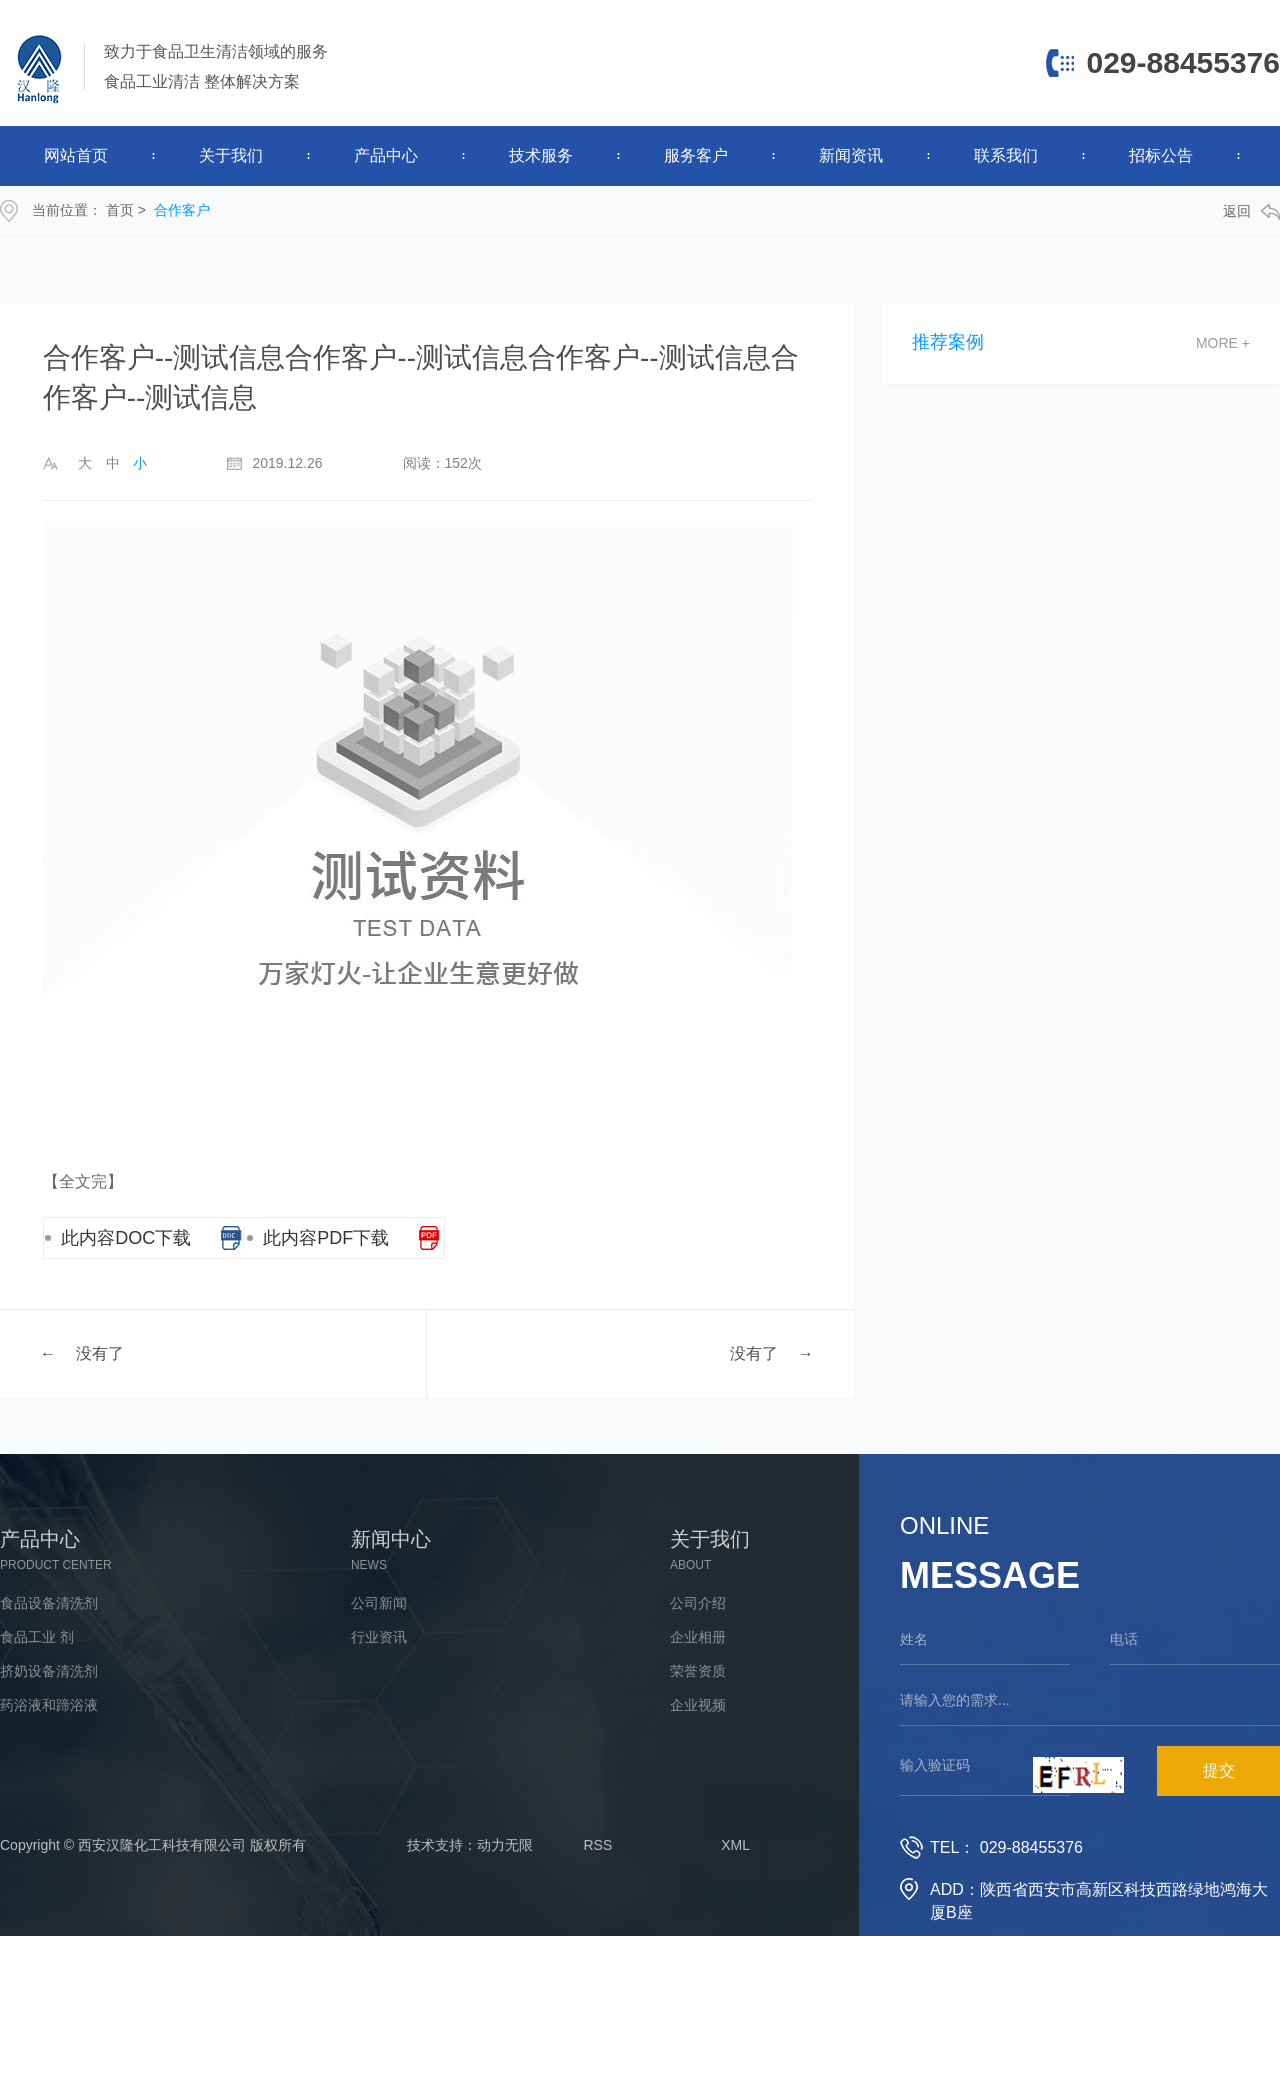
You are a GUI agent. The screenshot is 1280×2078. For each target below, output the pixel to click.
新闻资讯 (851, 155)
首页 (120, 210)
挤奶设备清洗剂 (49, 1671)
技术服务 (541, 155)
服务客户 (696, 155)
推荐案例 (948, 342)
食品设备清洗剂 (49, 1603)
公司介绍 (698, 1603)
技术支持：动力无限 (470, 1845)
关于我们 (231, 155)
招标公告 (1161, 155)
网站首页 (76, 155)
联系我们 (1006, 155)
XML (735, 1845)
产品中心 (386, 155)
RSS (598, 1845)
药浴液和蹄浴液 (49, 1705)
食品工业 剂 (37, 1637)
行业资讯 (379, 1637)
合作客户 (182, 210)
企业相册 (698, 1637)
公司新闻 (379, 1603)
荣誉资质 (698, 1671)
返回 (1251, 211)
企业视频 (698, 1705)
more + (1223, 343)
